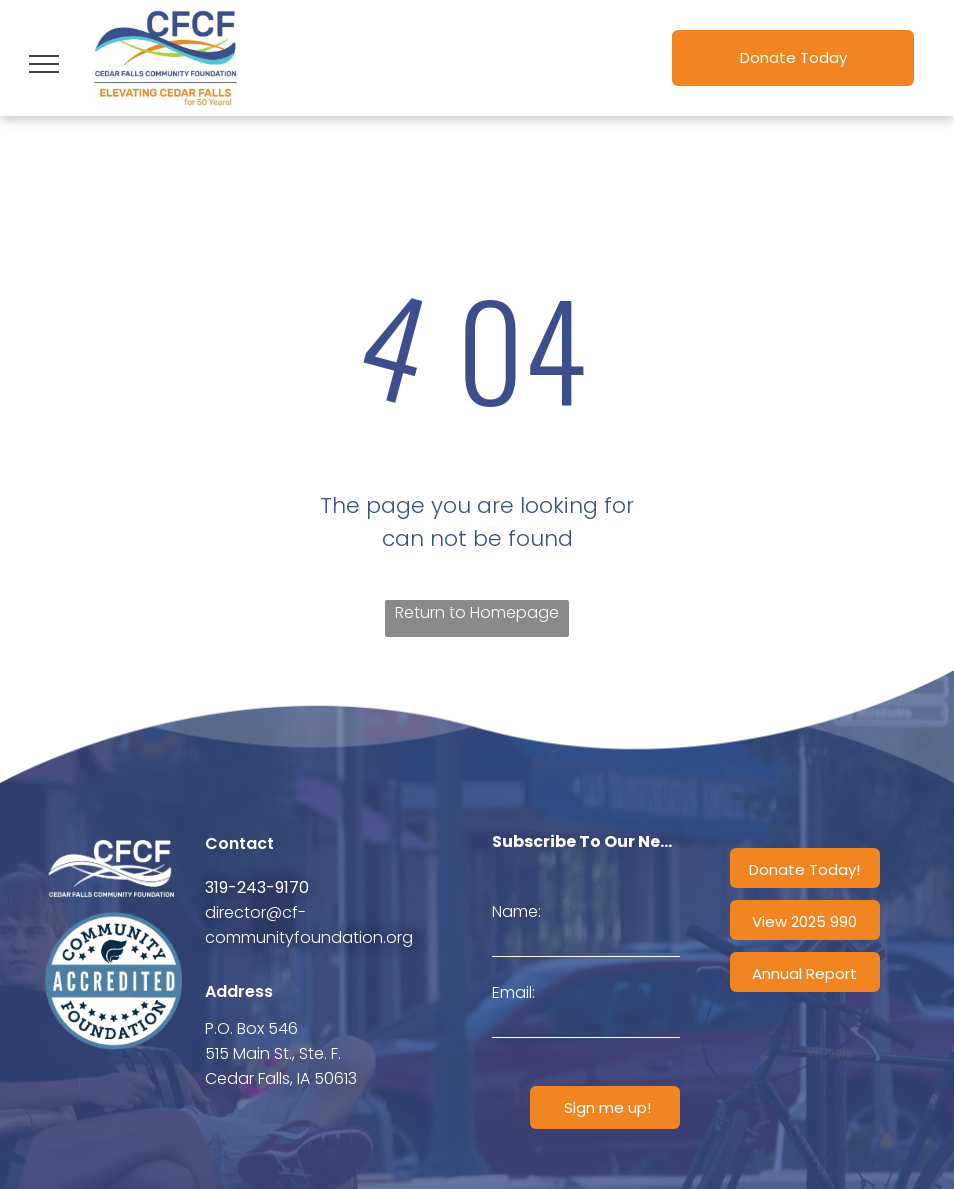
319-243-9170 (257, 887)
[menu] (44, 64)
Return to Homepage (477, 612)
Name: (516, 911)
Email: (513, 992)
